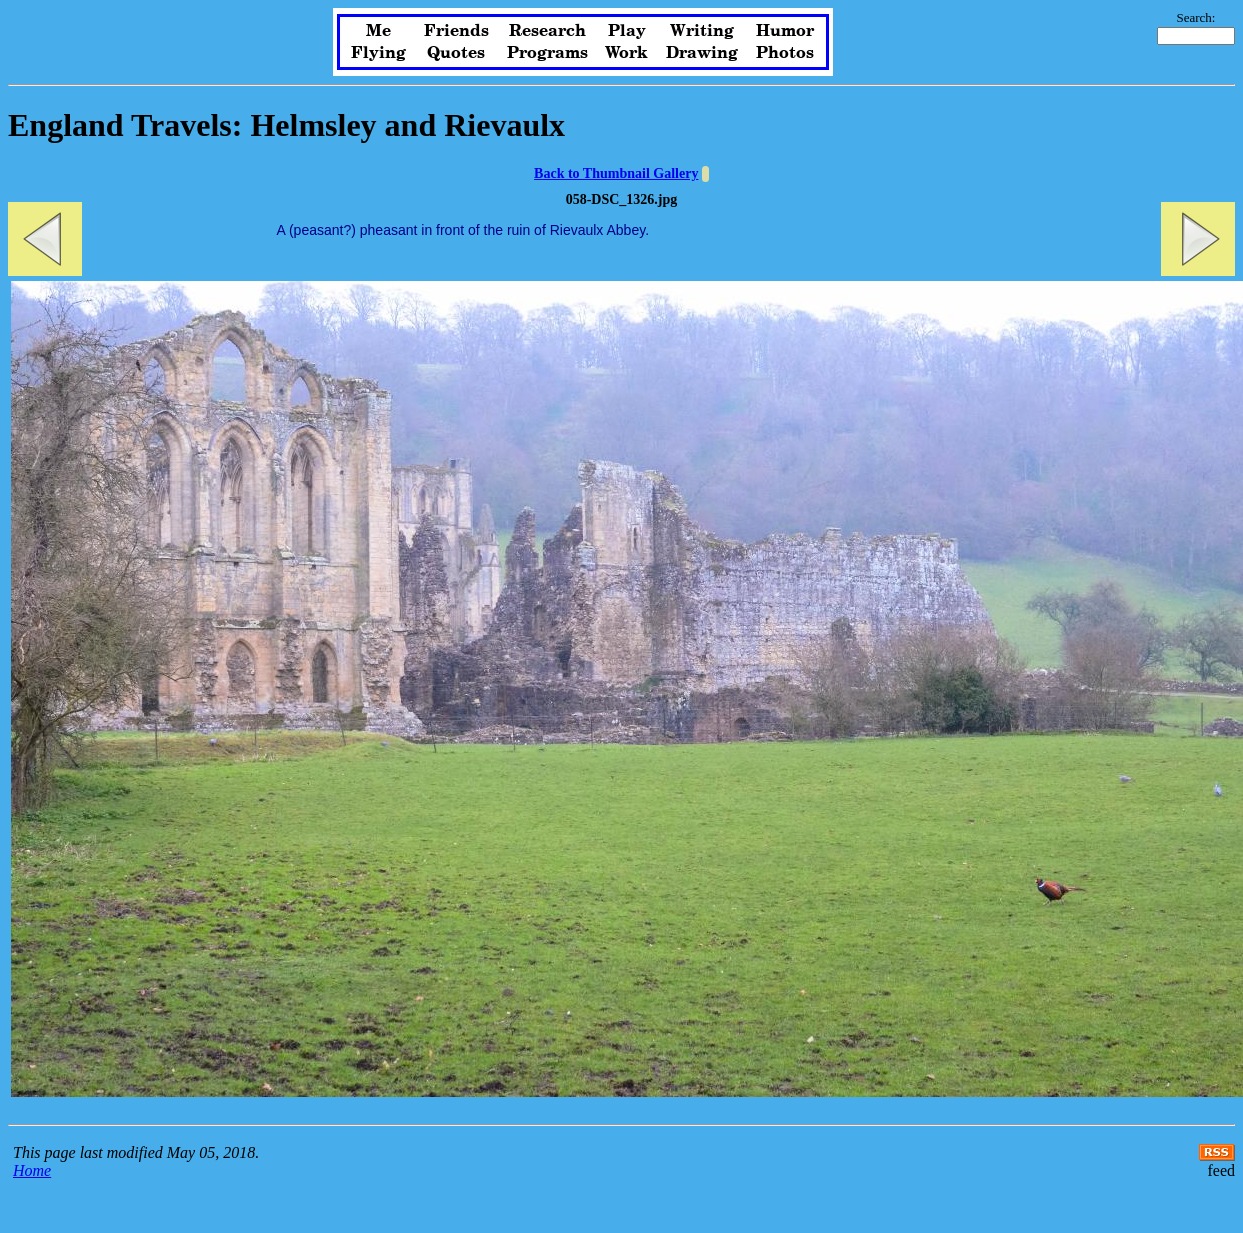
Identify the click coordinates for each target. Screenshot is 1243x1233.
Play (627, 31)
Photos (785, 53)
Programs (547, 53)
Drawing (702, 53)
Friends (456, 31)
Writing (702, 31)
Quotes (456, 53)
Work (626, 53)
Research (547, 31)
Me (378, 31)
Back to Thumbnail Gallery (616, 173)
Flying (378, 53)
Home (32, 1170)
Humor (785, 31)
